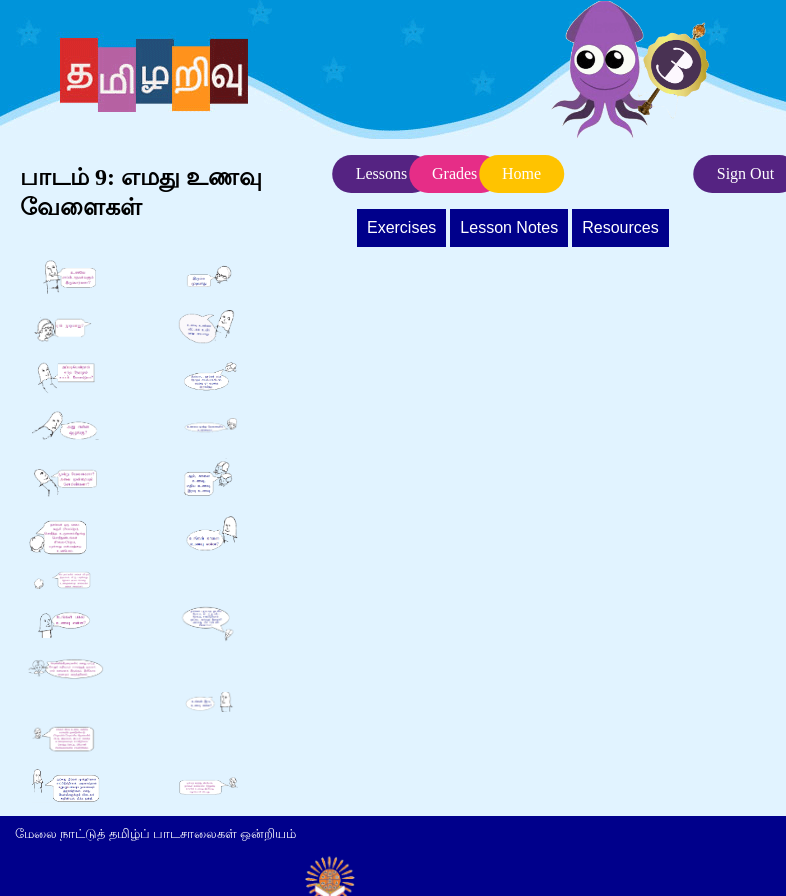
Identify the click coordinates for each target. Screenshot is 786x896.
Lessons (382, 173)
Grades (454, 173)
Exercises (401, 227)
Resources (620, 227)
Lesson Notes (509, 227)
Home (521, 173)
